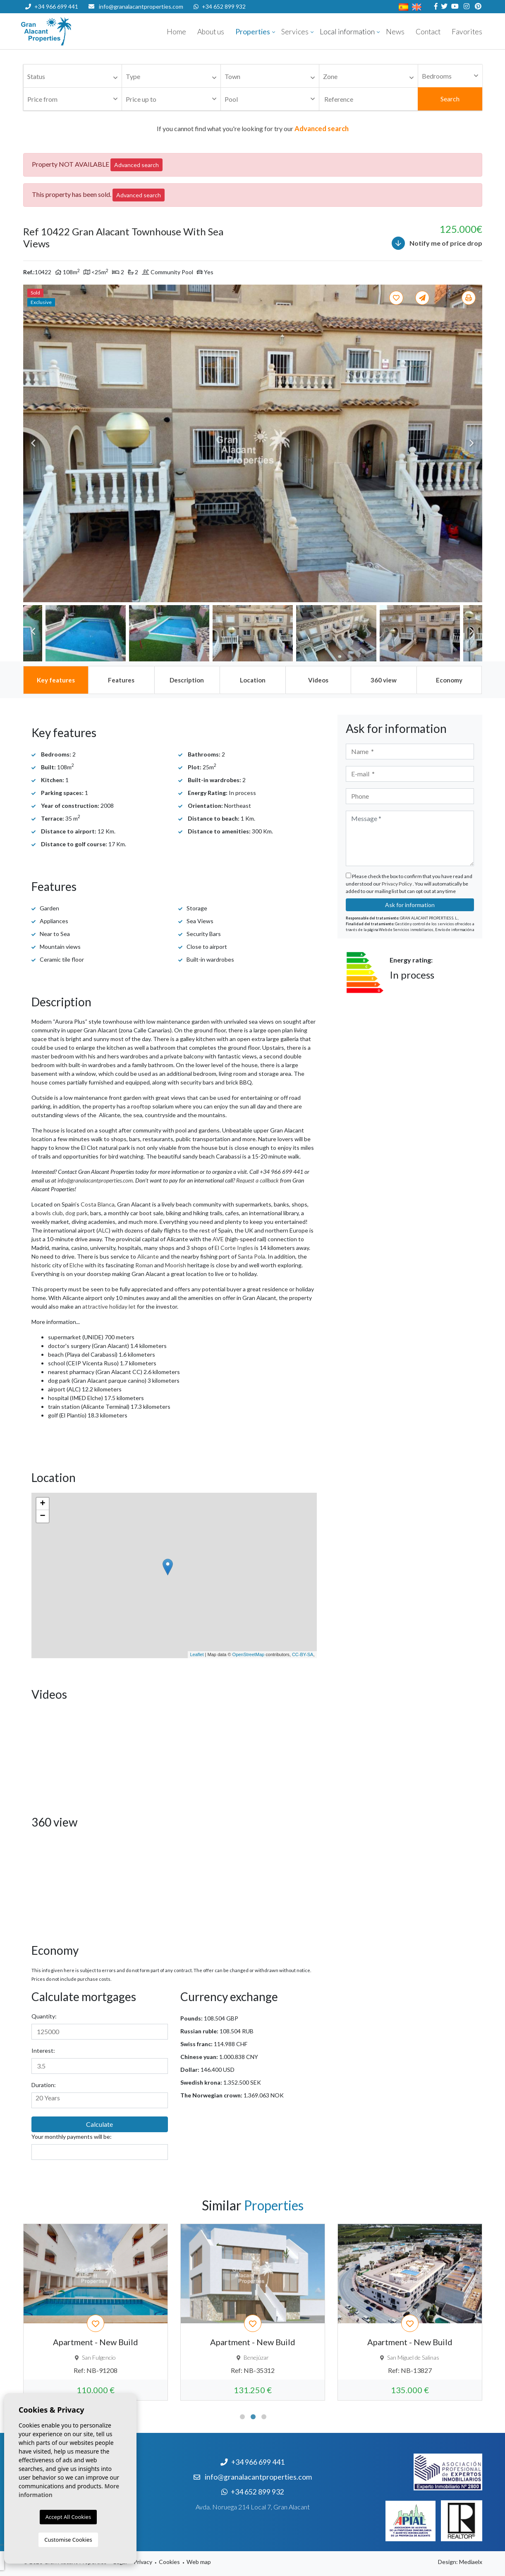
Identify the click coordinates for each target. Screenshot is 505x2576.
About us (210, 31)
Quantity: (44, 2016)
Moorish (175, 1265)
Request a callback (257, 1180)
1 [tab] (242, 2416)
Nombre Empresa (70, 31)
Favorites (467, 31)
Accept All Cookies (68, 2517)
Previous (33, 443)
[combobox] (73, 76)
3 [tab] (263, 2416)
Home (176, 31)
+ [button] (42, 1504)
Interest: (43, 2050)
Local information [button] (347, 31)
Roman (144, 1265)
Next (472, 443)
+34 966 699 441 (51, 6)
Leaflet (196, 1654)
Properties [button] (252, 31)
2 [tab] (253, 2416)
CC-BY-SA (303, 1654)
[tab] (56, 680)
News (395, 31)
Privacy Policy (397, 884)
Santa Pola (251, 1256)
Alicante (148, 1256)
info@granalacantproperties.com (141, 6)
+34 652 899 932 (220, 6)
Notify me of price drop (437, 243)
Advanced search (136, 164)
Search (450, 99)
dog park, (77, 1212)
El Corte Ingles (234, 1247)
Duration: (43, 2084)
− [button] (42, 1516)
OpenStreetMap (248, 1654)
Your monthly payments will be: (71, 2136)
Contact (428, 31)
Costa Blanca (98, 1204)
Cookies (169, 2561)
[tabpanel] (95, 2312)
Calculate (99, 2124)
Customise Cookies (68, 2539)
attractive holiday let (109, 1306)
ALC (103, 1230)
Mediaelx (470, 2561)
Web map (199, 2561)
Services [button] (295, 31)
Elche (76, 1265)
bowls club (49, 1212)
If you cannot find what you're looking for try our (253, 128)
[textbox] (75, 76)
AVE (218, 1239)
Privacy (143, 2561)
